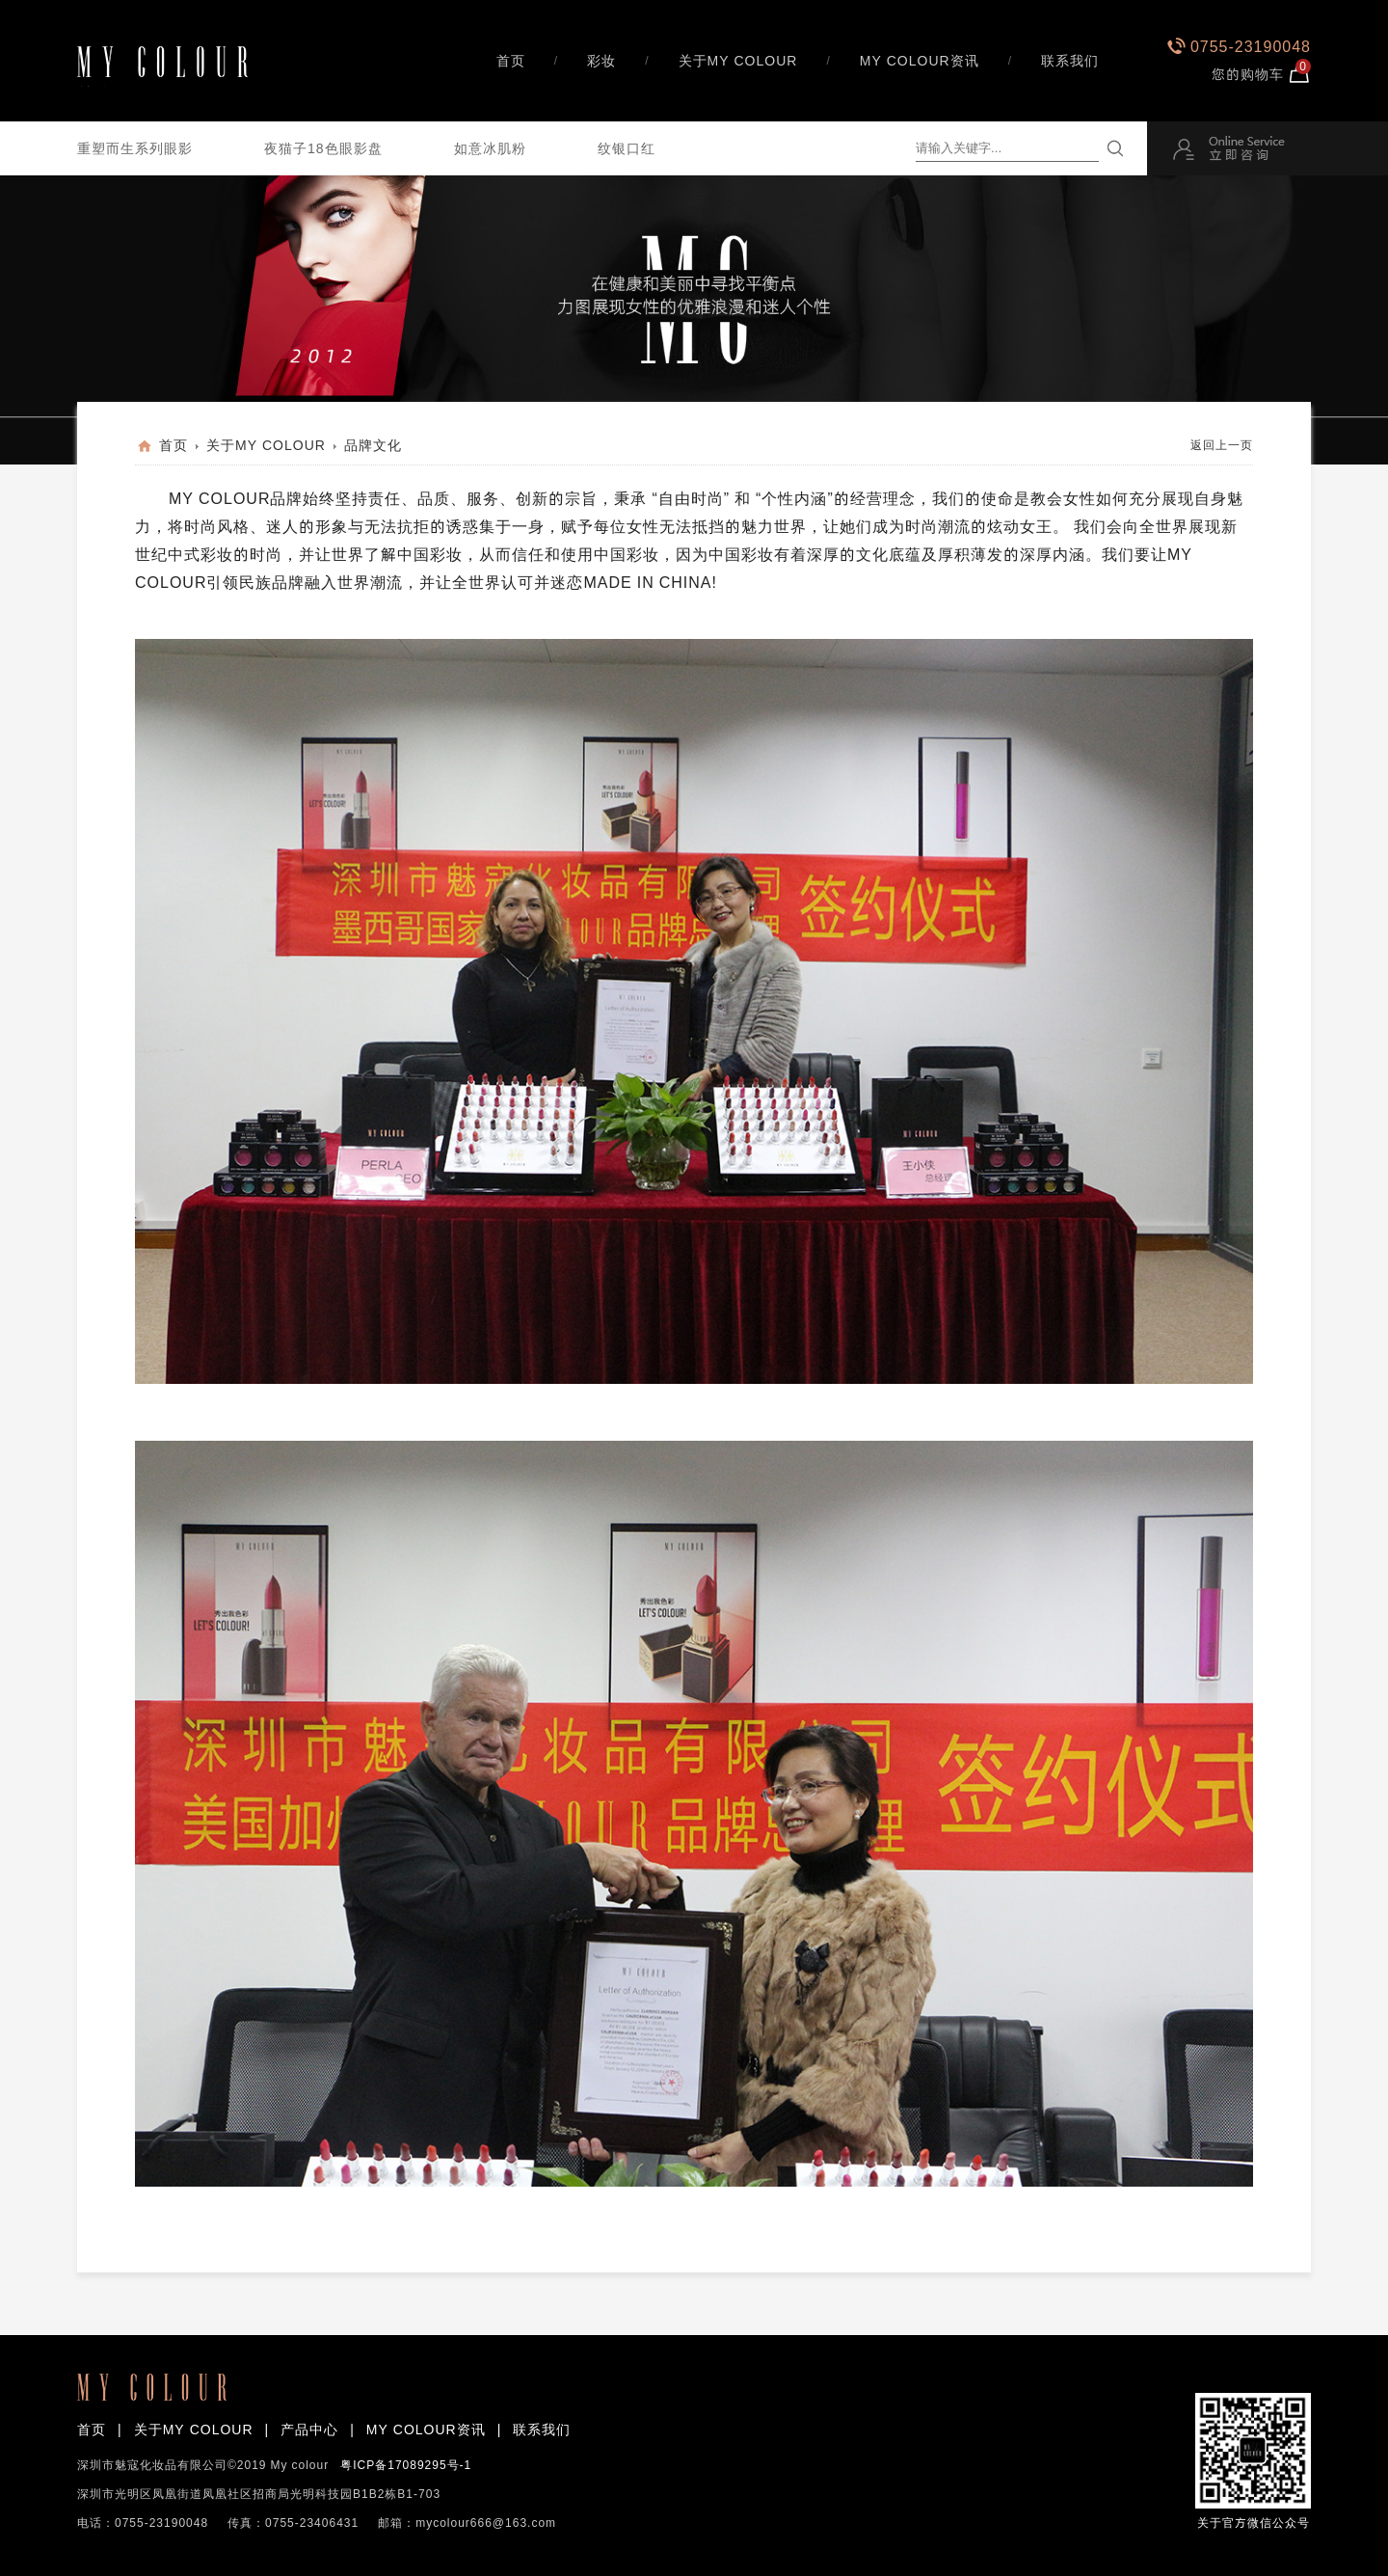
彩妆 (601, 60)
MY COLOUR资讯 (919, 60)
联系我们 (1070, 60)
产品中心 (309, 2429)
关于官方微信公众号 (1253, 2451)
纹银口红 (626, 148)
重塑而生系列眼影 (135, 148)
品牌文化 (373, 445)
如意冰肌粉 (490, 148)
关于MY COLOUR (738, 60)
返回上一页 (1221, 445)
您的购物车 (1261, 73)
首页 (510, 60)
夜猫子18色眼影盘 (323, 148)
